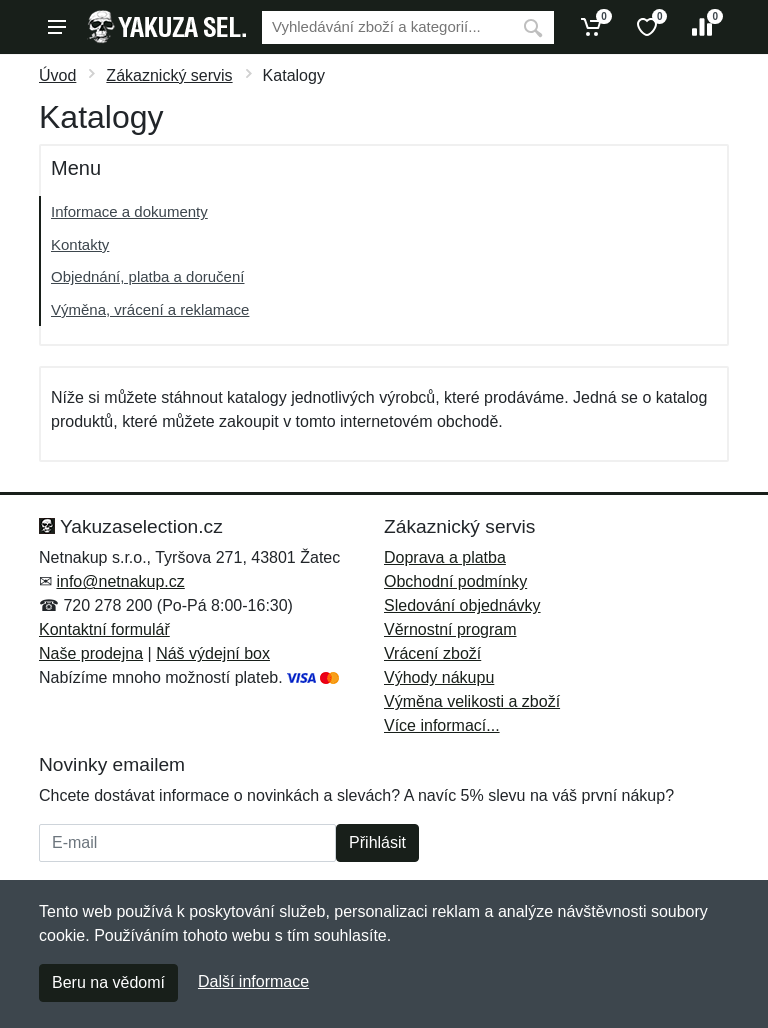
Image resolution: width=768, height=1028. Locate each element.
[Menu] (57, 27)
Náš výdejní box (213, 653)
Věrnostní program (450, 629)
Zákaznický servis (169, 75)
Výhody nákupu (439, 677)
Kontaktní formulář (104, 629)
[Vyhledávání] (387, 27)
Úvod (57, 75)
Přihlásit (377, 842)
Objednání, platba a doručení (147, 276)
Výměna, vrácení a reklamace (150, 309)
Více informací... (442, 725)
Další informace (253, 981)
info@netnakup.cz (120, 581)
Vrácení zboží (432, 653)
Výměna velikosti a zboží (472, 701)
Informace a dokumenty (129, 211)
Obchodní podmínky (455, 581)
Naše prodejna (91, 653)
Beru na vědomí (108, 982)
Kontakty (80, 244)
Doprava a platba (445, 557)
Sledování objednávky (462, 605)
